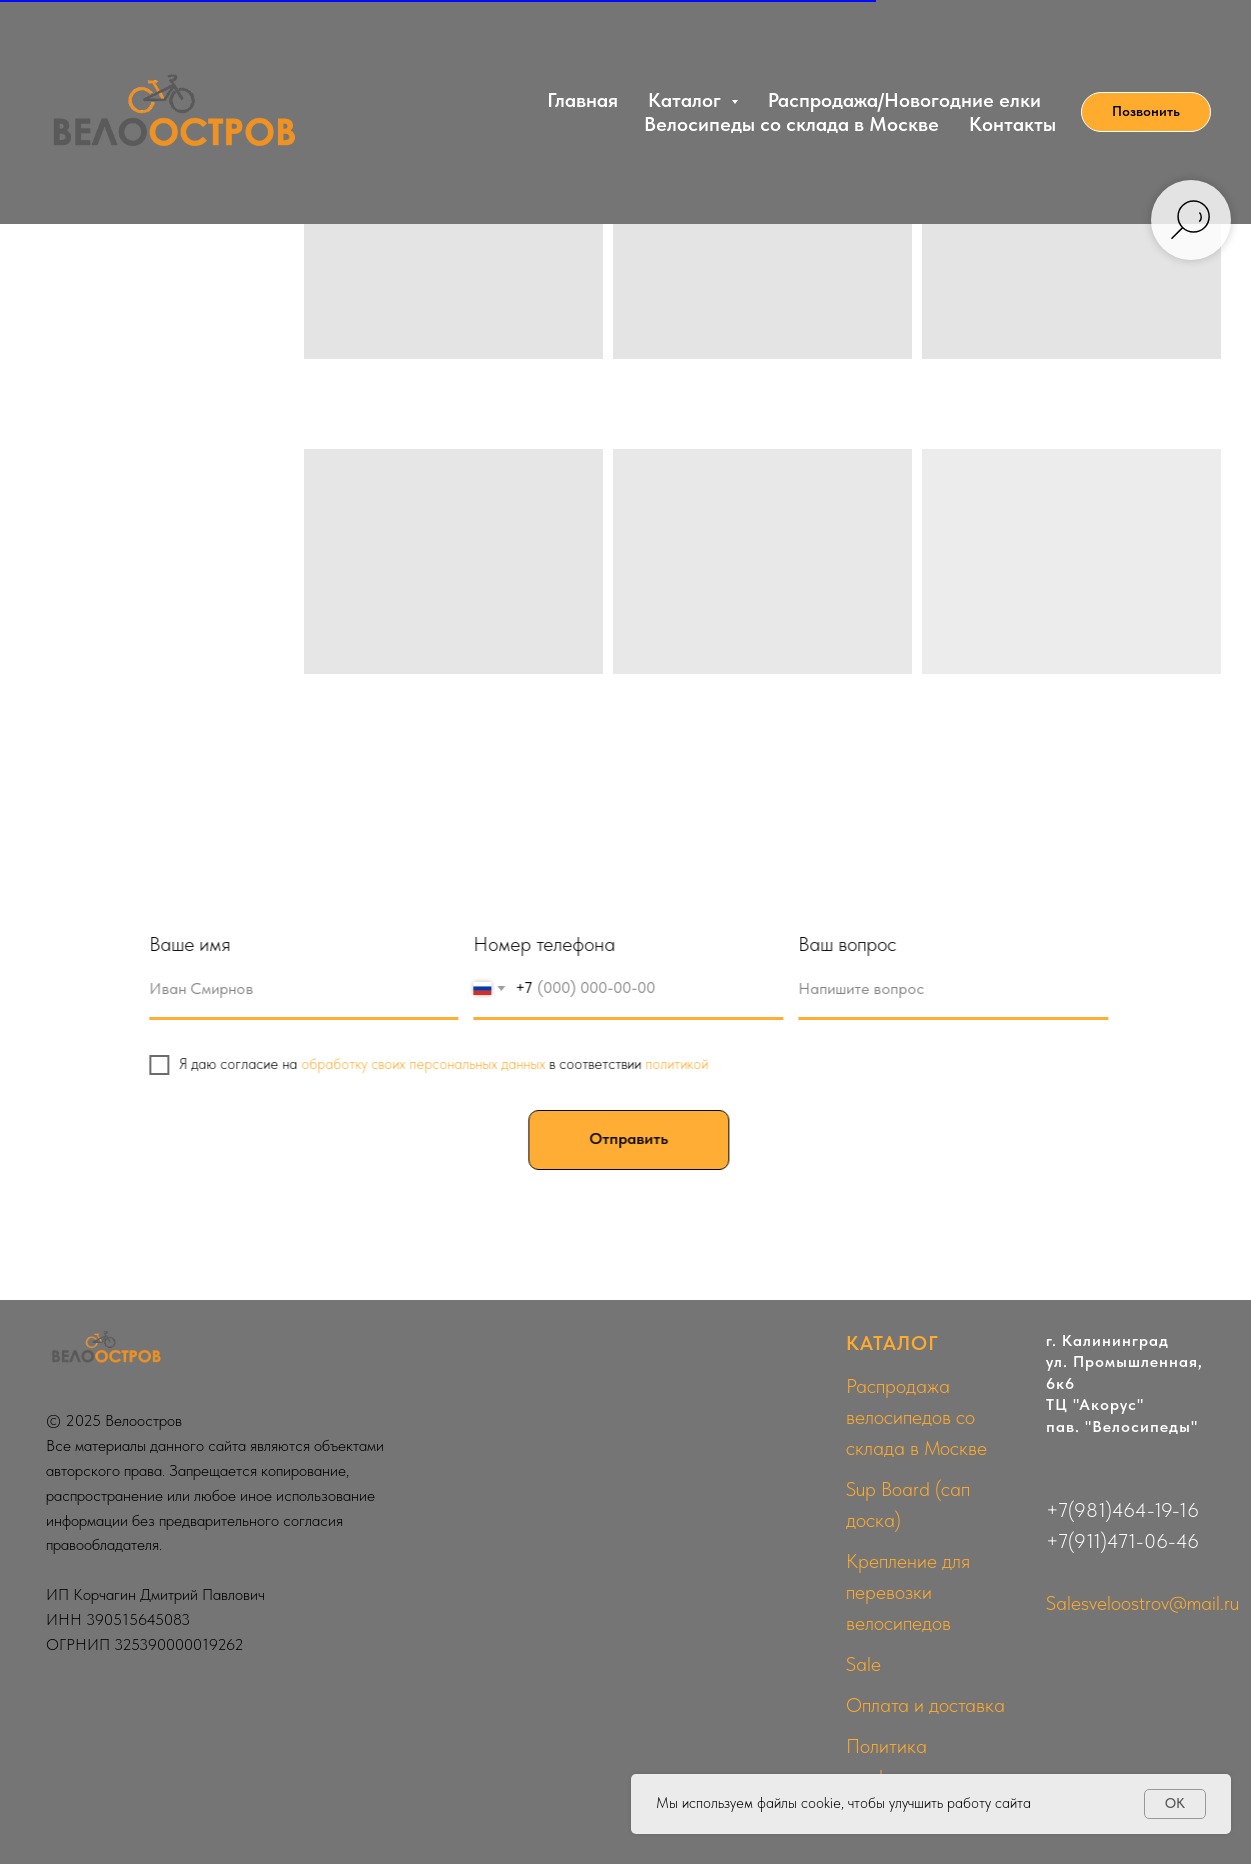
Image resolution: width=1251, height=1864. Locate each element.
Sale (863, 1664)
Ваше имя (196, 944)
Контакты (1012, 124)
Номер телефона (552, 944)
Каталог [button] (687, 100)
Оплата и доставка (925, 1705)
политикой (683, 1064)
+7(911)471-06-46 (1122, 1541)
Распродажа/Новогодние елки (904, 100)
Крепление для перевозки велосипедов (908, 1592)
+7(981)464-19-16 (1122, 1510)
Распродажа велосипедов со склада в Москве (916, 1417)
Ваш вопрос (855, 944)
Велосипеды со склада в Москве (791, 124)
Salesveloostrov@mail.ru (1142, 1603)
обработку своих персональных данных (430, 1064)
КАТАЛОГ (892, 1343)
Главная (582, 100)
